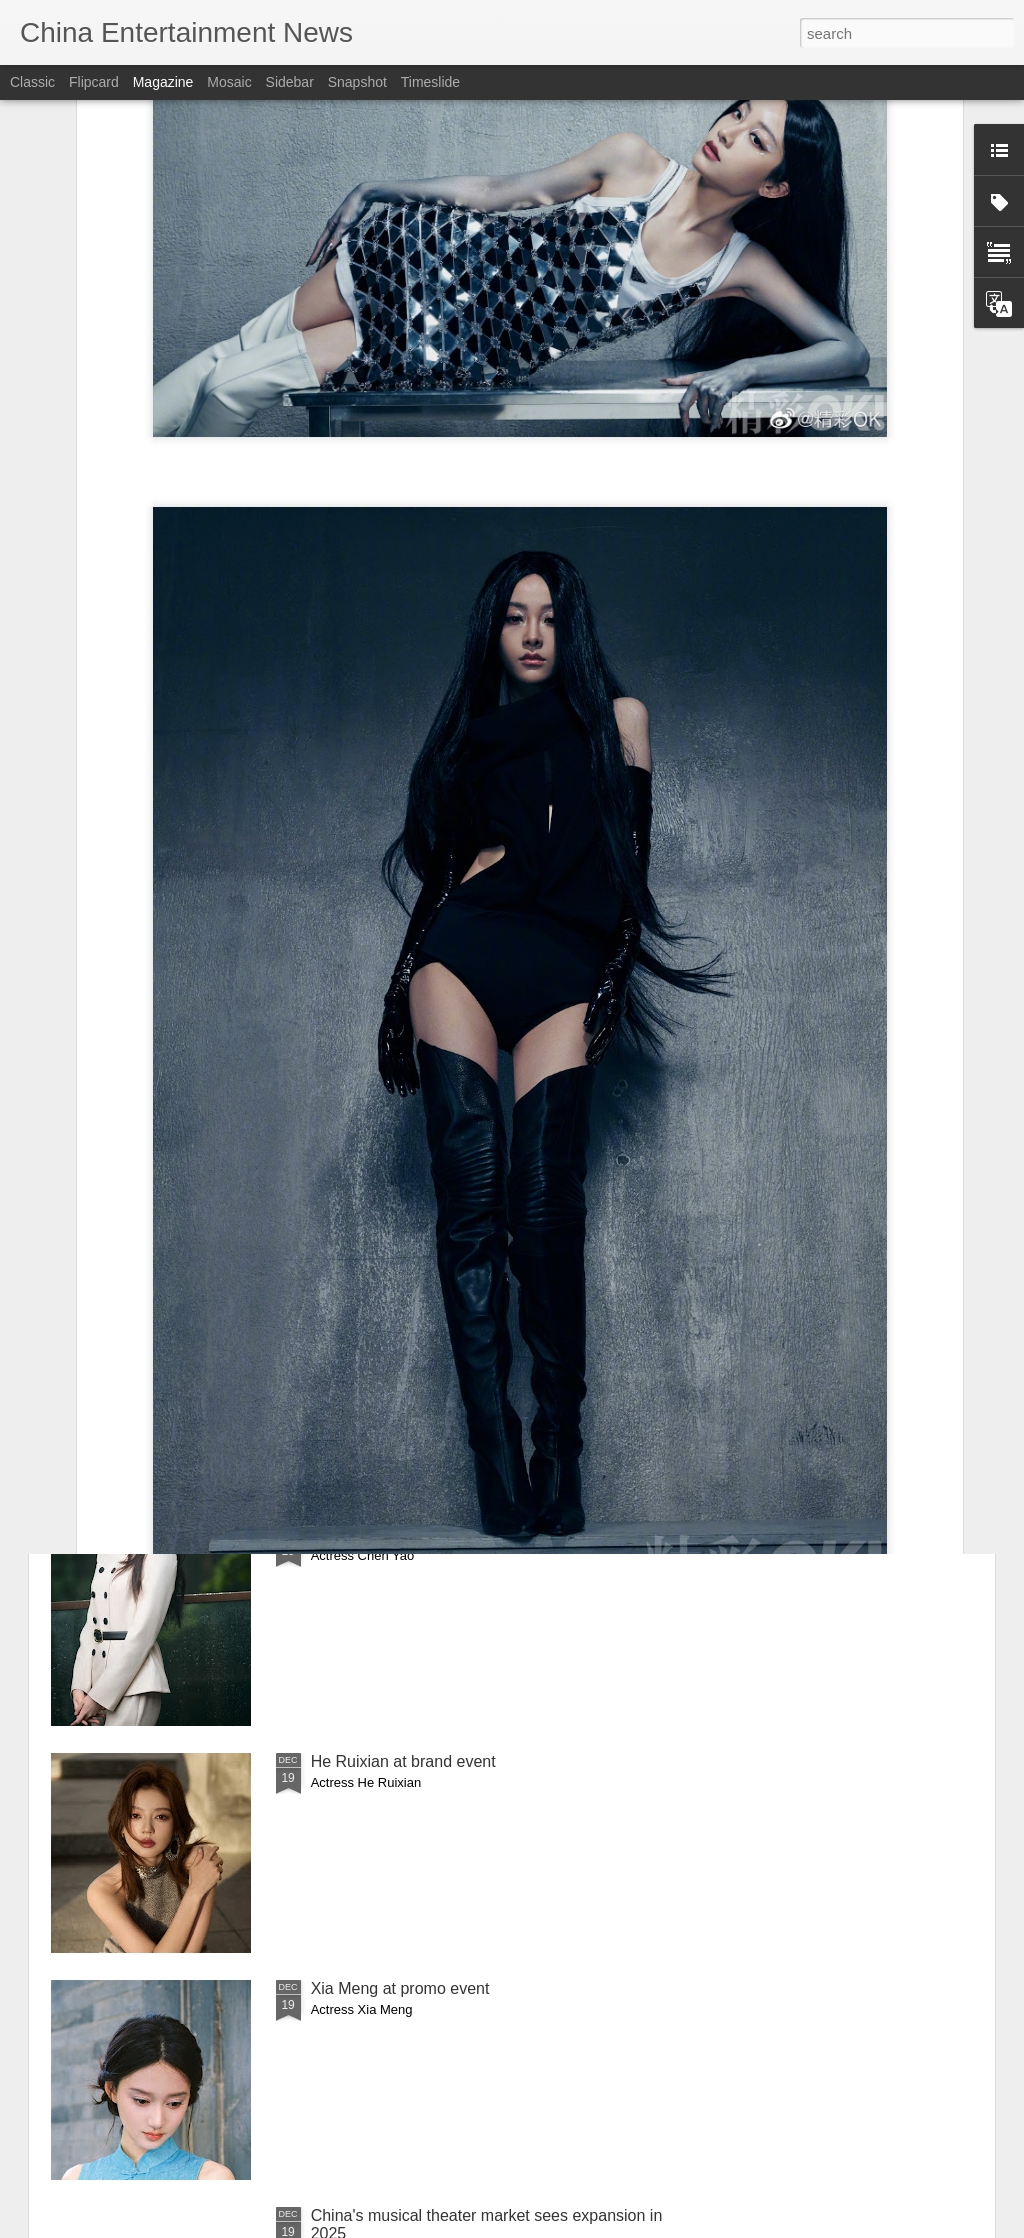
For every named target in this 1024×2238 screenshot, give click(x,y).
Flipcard (94, 82)
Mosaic (229, 82)
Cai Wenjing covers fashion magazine (444, 1307)
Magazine (163, 82)
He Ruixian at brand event (403, 1761)
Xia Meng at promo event (400, 1988)
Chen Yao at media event (400, 1534)
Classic (32, 82)
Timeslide (430, 82)
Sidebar (290, 82)
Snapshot (357, 82)
